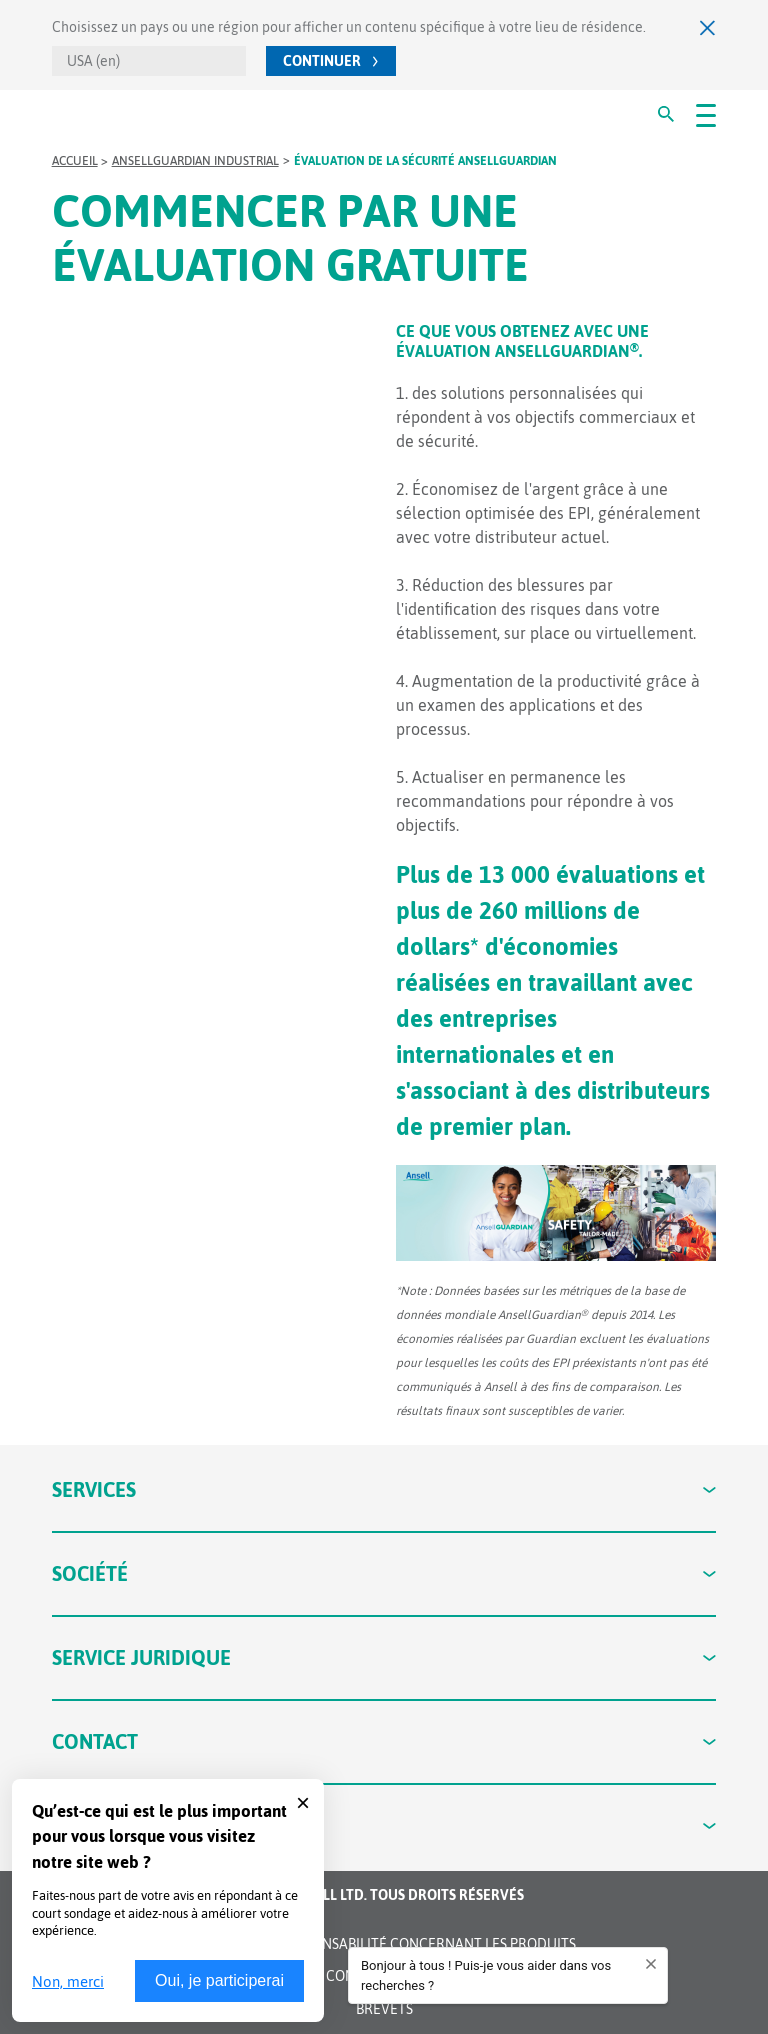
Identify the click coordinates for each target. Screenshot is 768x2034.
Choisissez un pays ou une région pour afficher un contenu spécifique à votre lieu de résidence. (349, 27)
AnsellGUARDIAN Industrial (195, 161)
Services (384, 1489)
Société (384, 1573)
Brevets (384, 2009)
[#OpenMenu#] (706, 114)
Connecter (384, 1825)
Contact (384, 1741)
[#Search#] (666, 114)
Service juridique (384, 1657)
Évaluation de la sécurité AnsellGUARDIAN (425, 161)
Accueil (75, 161)
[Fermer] (708, 27)
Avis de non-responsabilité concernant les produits (384, 1944)
